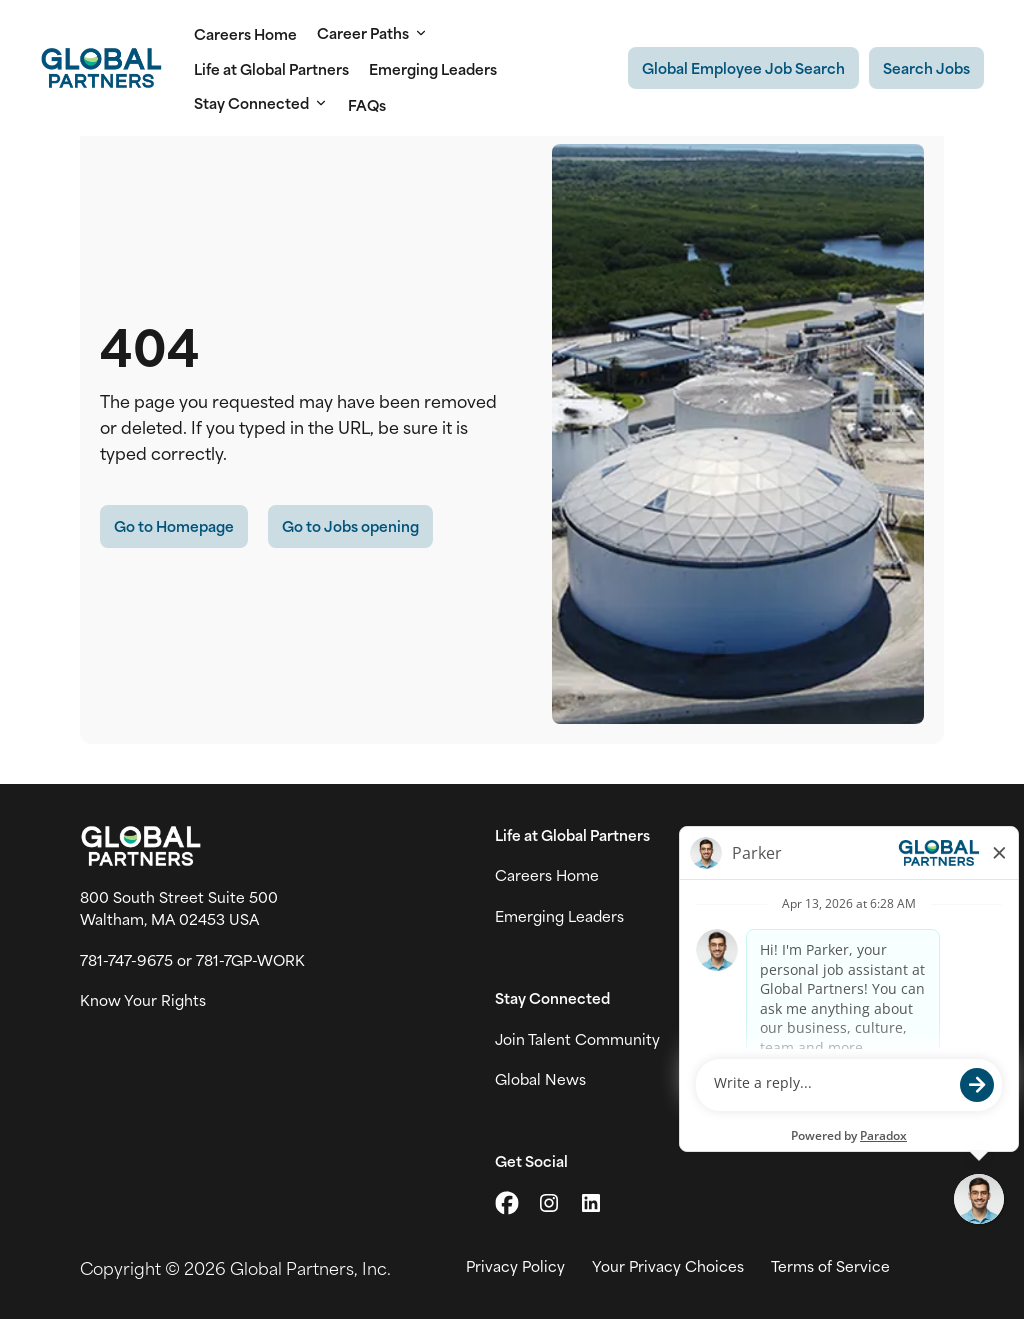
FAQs (367, 104)
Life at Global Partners (271, 68)
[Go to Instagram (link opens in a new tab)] (549, 1203)
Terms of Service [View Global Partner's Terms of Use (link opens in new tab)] (830, 1266)
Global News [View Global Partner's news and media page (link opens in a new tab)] (540, 1079)
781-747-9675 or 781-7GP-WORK (192, 960)
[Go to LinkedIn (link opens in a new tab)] (591, 1203)
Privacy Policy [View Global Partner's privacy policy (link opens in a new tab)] (515, 1266)
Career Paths (372, 33)
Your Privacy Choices (668, 1266)
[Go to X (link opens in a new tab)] (507, 1203)
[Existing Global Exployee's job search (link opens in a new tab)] (743, 68)
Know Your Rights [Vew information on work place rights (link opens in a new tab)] (143, 1000)
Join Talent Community (577, 1039)
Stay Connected (261, 103)
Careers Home (245, 33)
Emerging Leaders (433, 68)
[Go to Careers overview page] (101, 68)
